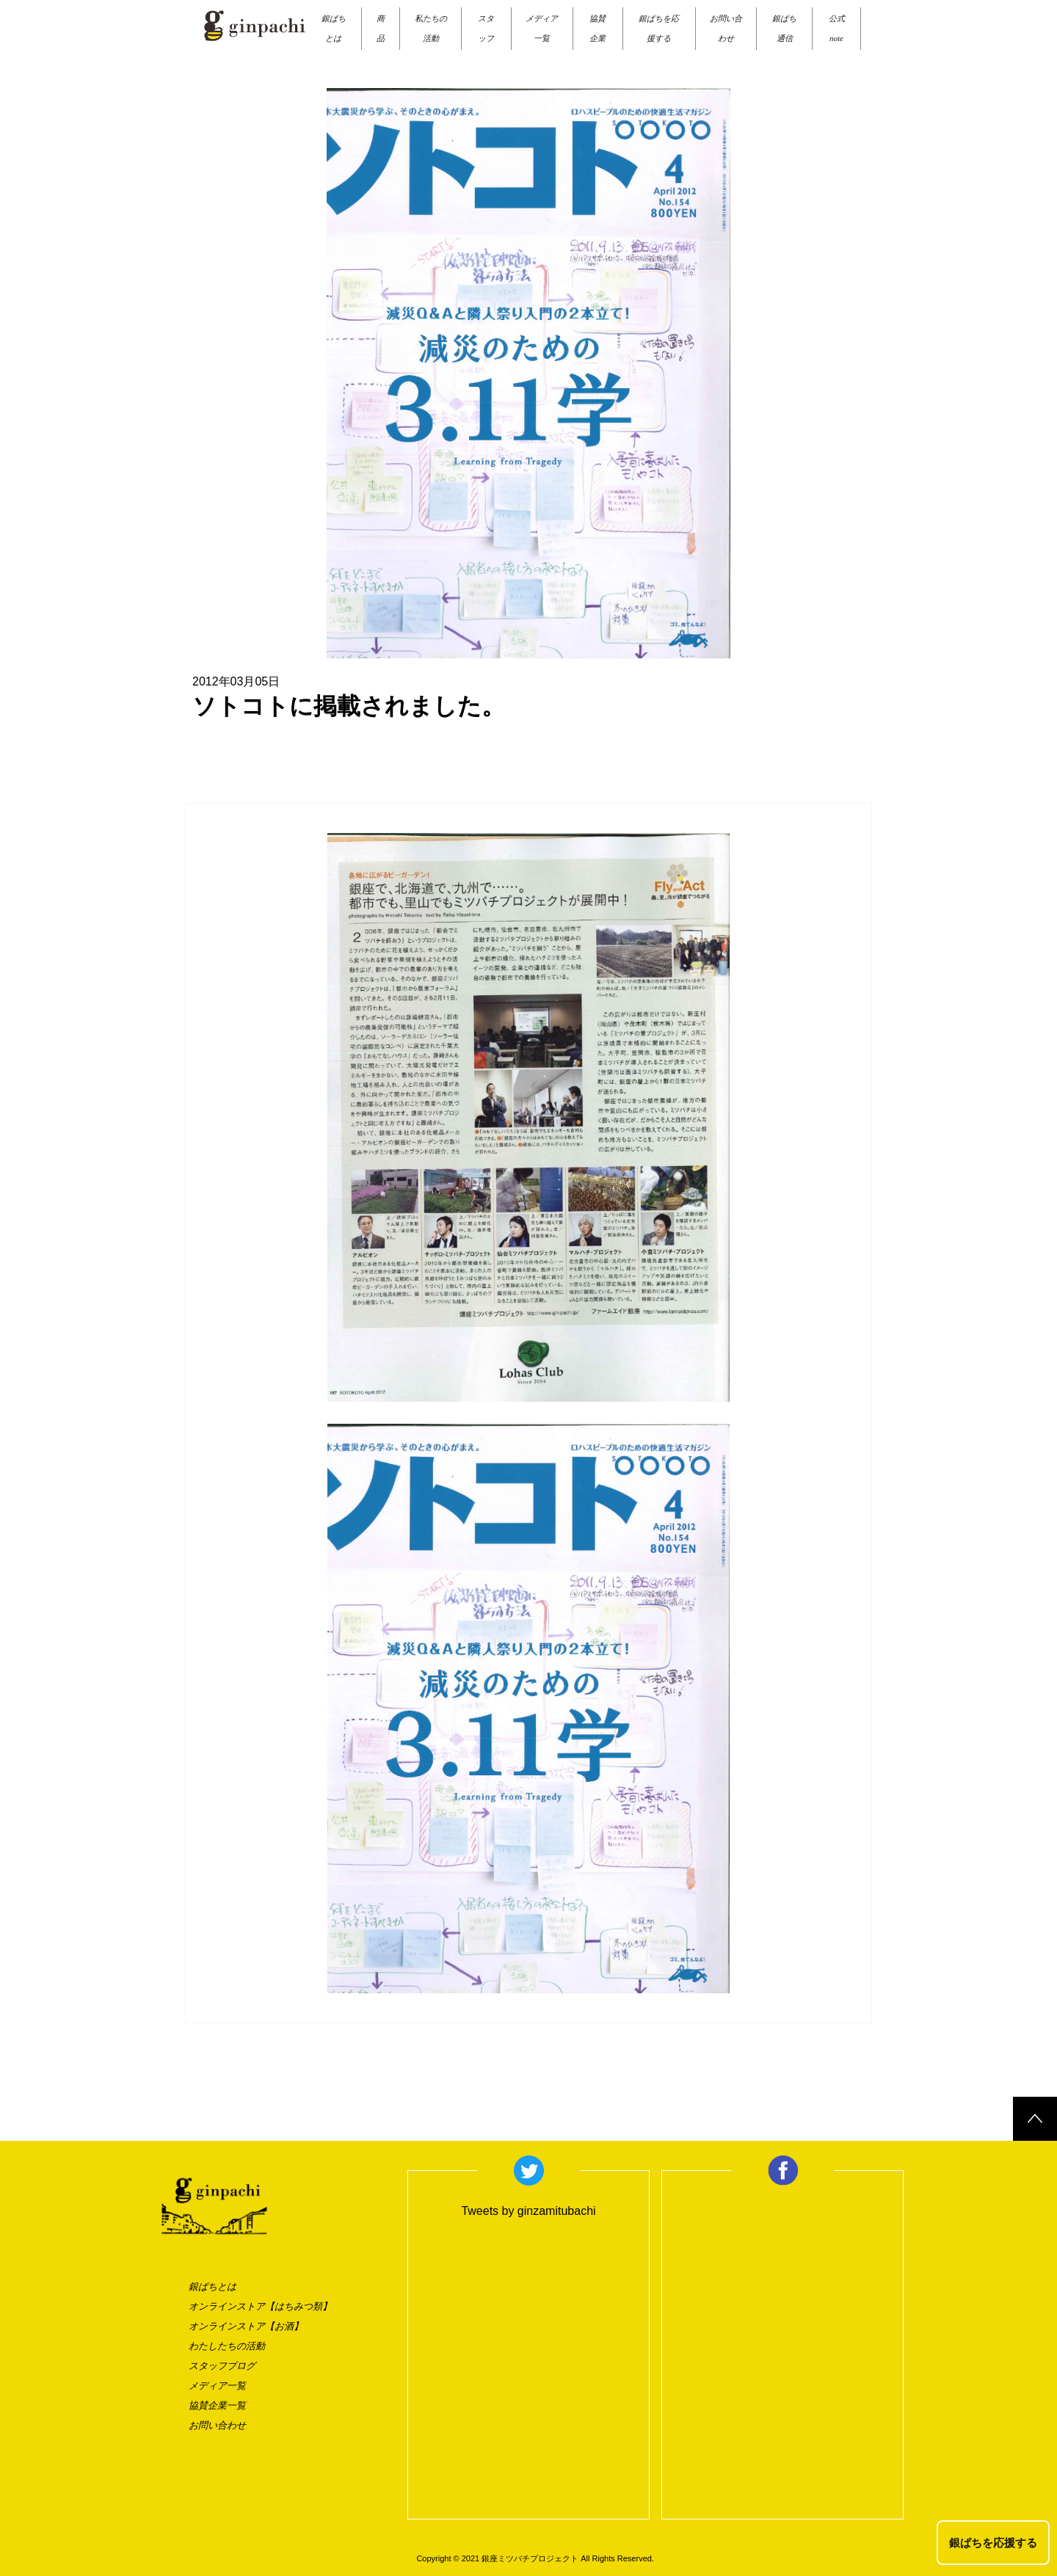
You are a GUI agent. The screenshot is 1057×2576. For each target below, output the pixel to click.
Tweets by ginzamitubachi (528, 2211)
